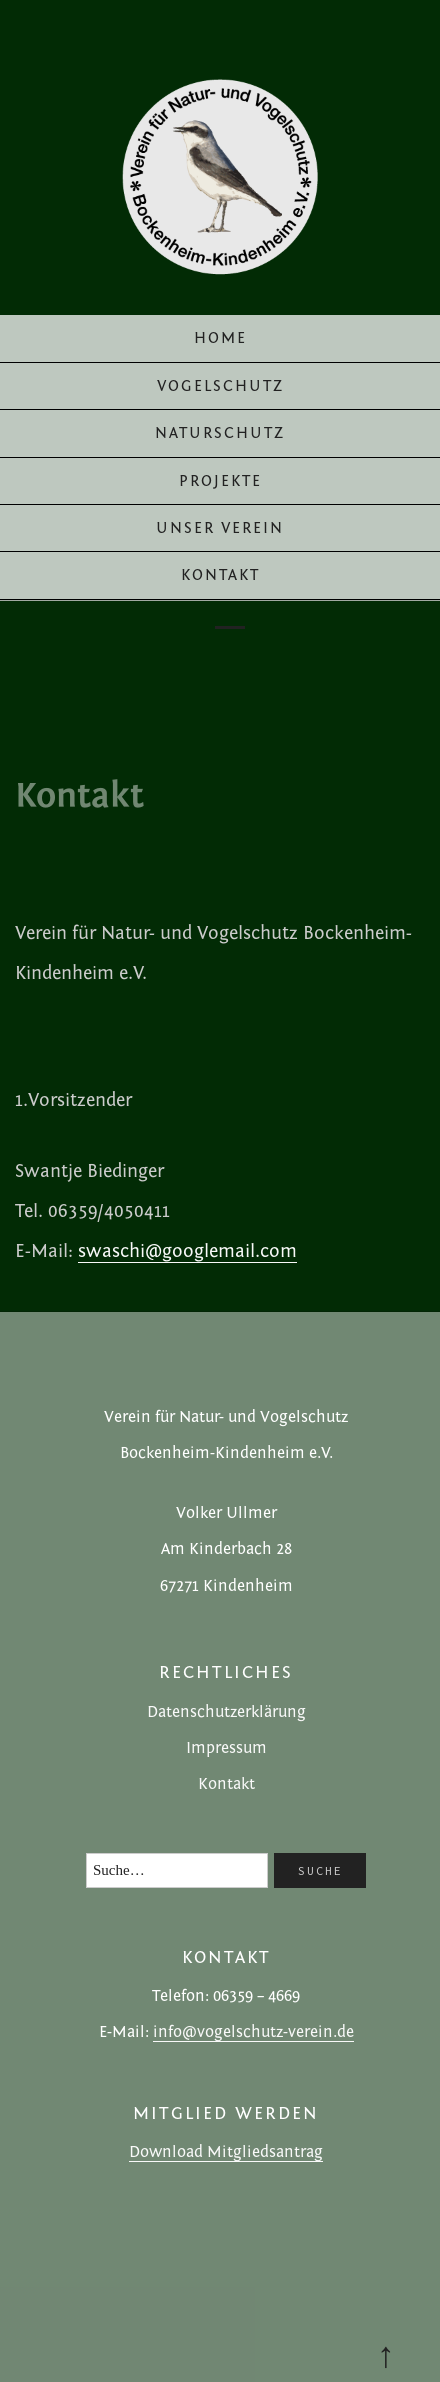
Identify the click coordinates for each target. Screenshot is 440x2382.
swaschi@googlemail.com (187, 1251)
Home (220, 338)
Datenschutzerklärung (226, 1711)
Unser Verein (220, 528)
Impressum (226, 1747)
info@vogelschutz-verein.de (253, 2031)
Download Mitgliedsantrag (226, 2151)
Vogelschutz (220, 386)
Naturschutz (220, 433)
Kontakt (220, 575)
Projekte (220, 481)
